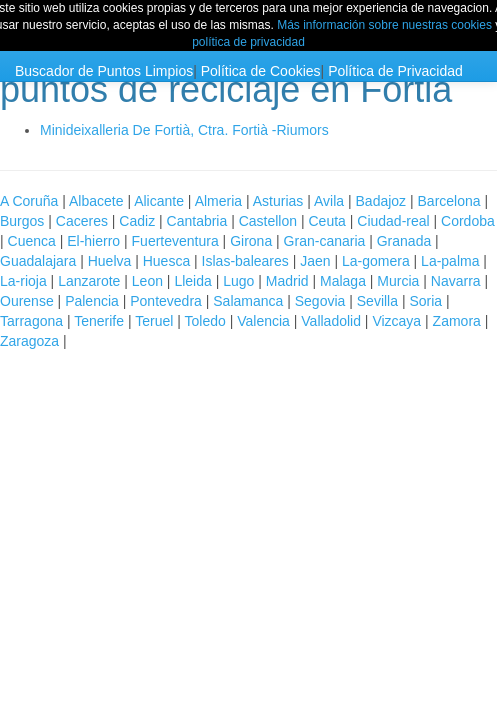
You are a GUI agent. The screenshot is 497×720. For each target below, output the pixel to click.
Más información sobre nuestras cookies (384, 25)
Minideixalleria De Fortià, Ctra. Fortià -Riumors (184, 130)
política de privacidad (248, 42)
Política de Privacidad (395, 71)
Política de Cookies (261, 71)
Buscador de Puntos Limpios (104, 71)
